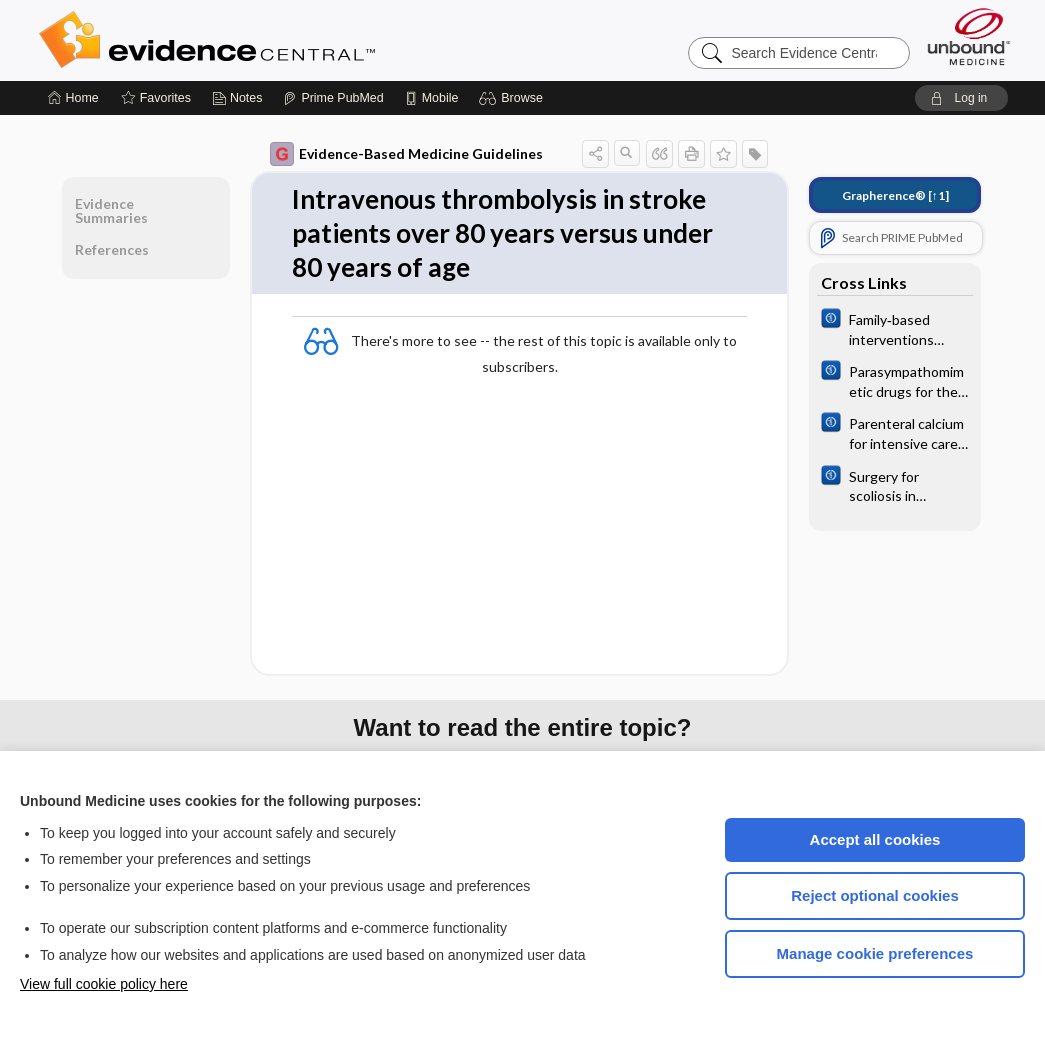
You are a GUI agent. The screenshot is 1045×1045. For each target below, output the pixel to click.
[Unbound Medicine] (969, 36)
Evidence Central (287, 40)
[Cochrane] (895, 328)
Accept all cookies (875, 839)
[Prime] (333, 98)
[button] (513, 98)
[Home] (73, 98)
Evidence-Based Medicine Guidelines (406, 154)
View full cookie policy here (104, 984)
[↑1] (895, 195)
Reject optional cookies (875, 895)
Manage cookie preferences (875, 953)
